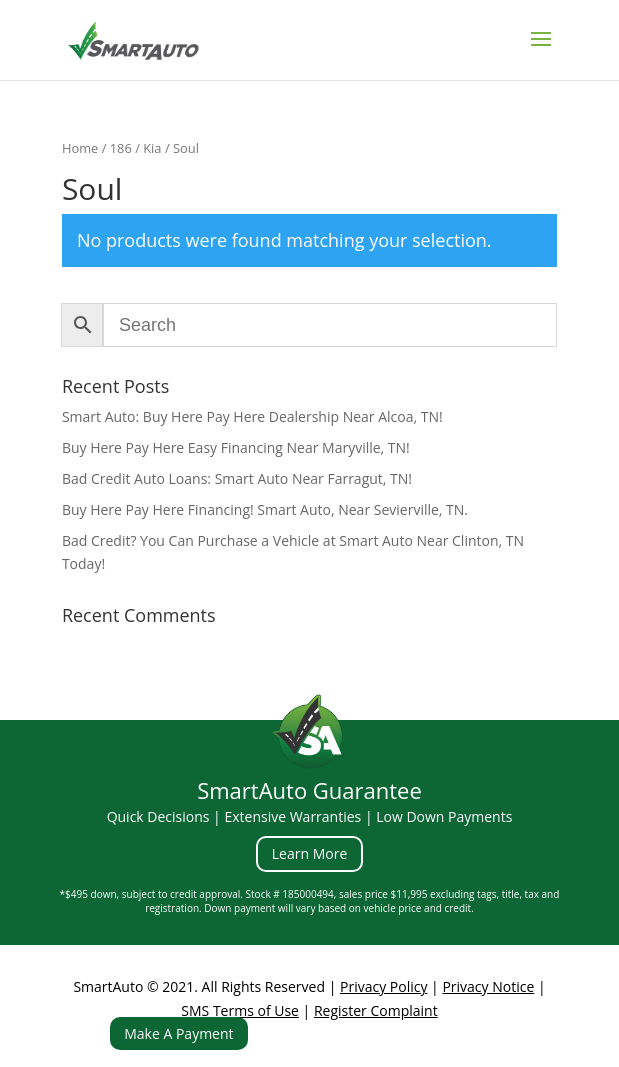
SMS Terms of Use (240, 1010)
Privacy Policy (383, 986)
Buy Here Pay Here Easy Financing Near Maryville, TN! (236, 447)
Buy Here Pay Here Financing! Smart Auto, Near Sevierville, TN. (265, 509)
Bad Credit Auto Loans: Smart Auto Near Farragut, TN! (237, 478)
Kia (152, 148)
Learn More (310, 853)
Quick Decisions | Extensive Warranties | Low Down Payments (310, 816)
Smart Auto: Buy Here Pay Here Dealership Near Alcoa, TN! (252, 416)
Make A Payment (178, 1033)
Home (80, 148)
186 (121, 148)
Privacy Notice (488, 986)
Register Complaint (376, 1010)
